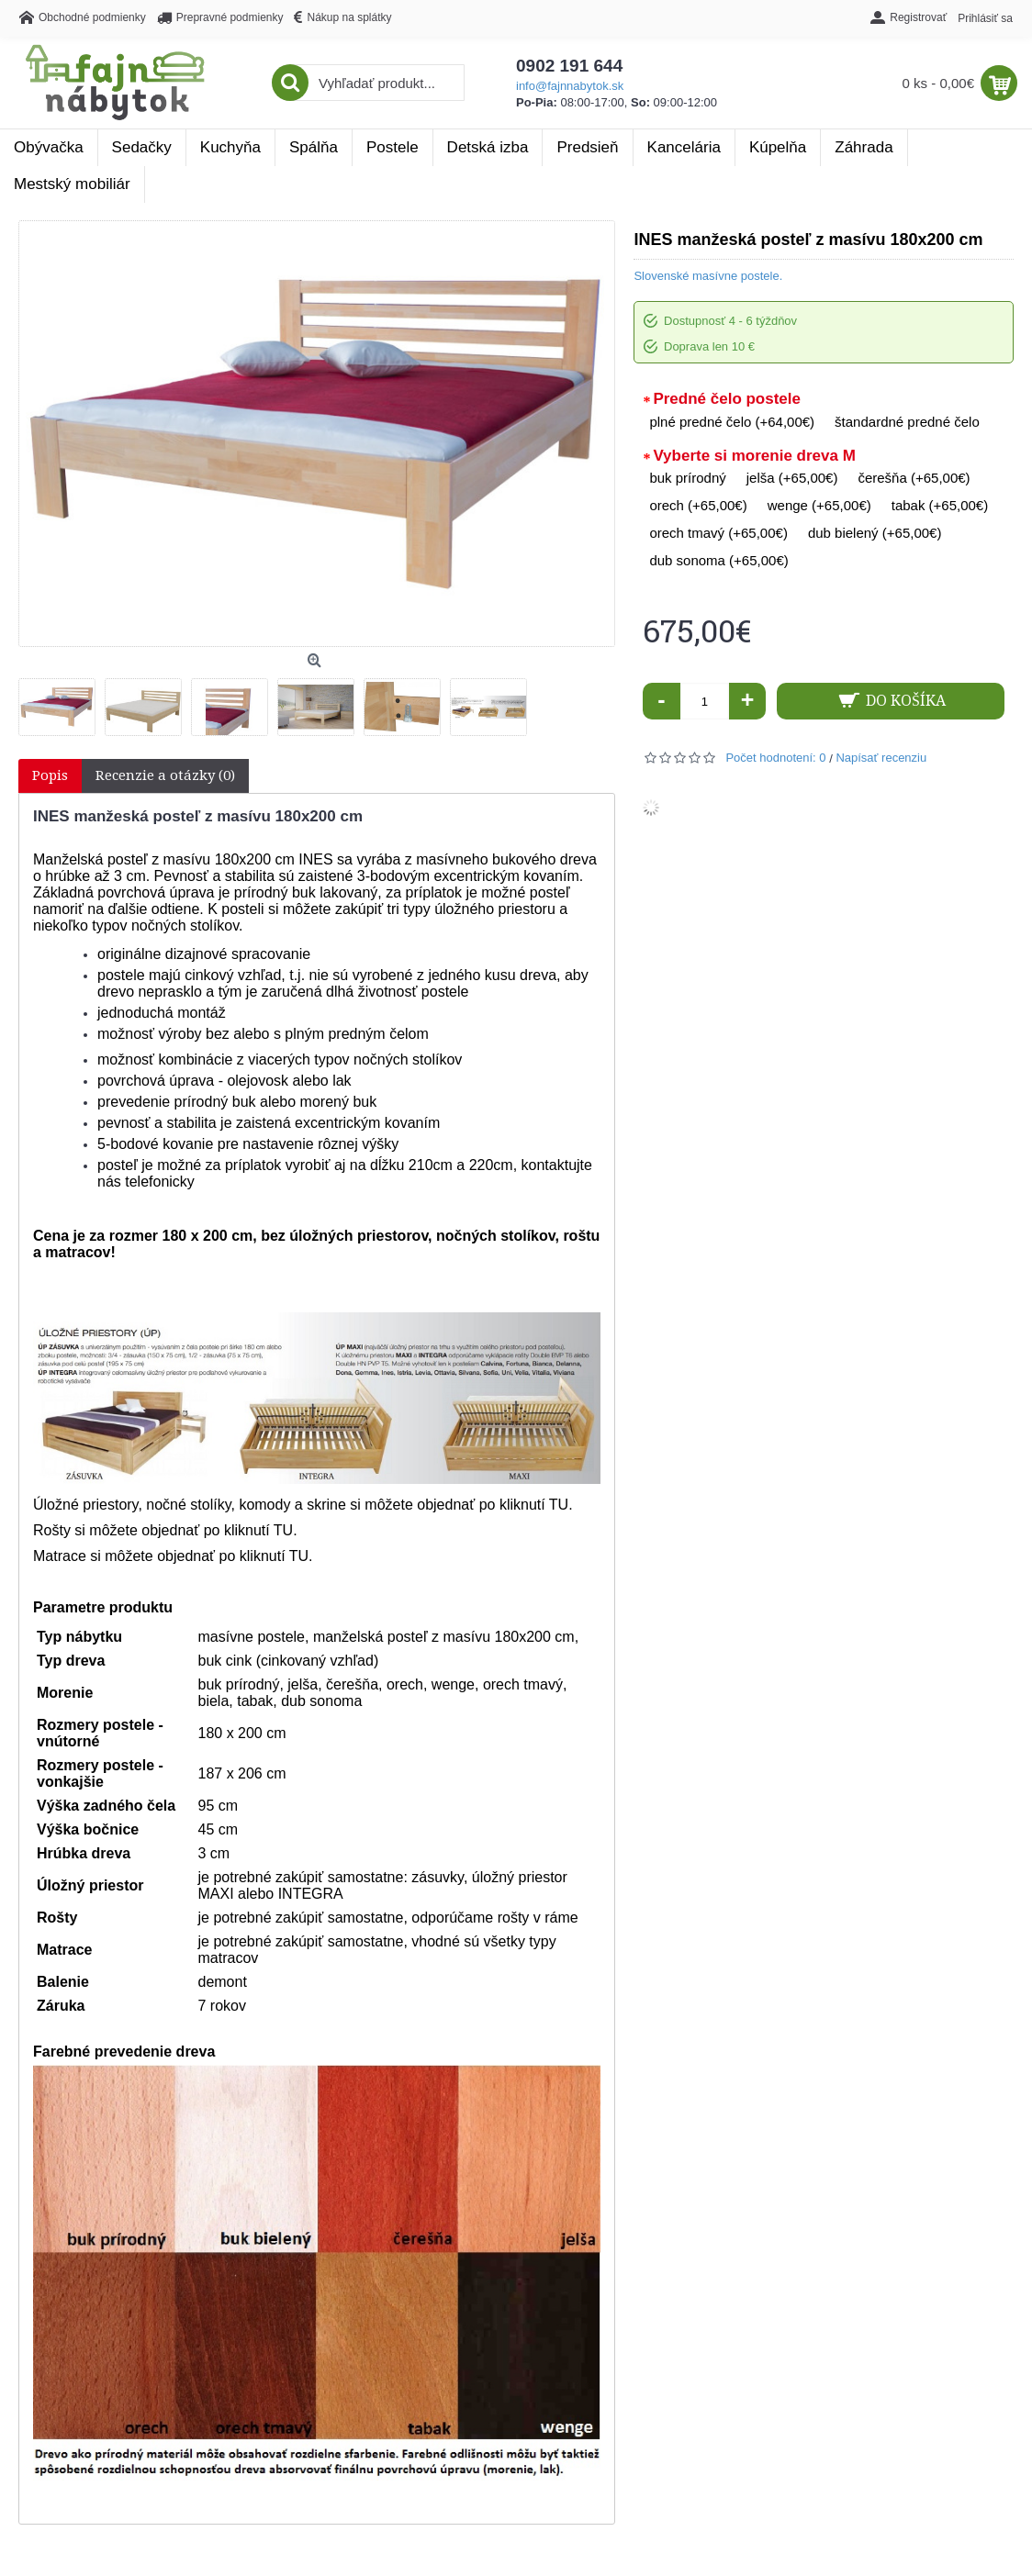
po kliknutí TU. (526, 1504)
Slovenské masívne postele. (708, 276)
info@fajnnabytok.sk (569, 86)
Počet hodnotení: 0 (775, 757)
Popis (50, 775)
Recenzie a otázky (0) (165, 775)
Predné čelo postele (727, 398)
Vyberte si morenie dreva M (754, 455)
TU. (285, 1530)
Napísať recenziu (881, 757)
